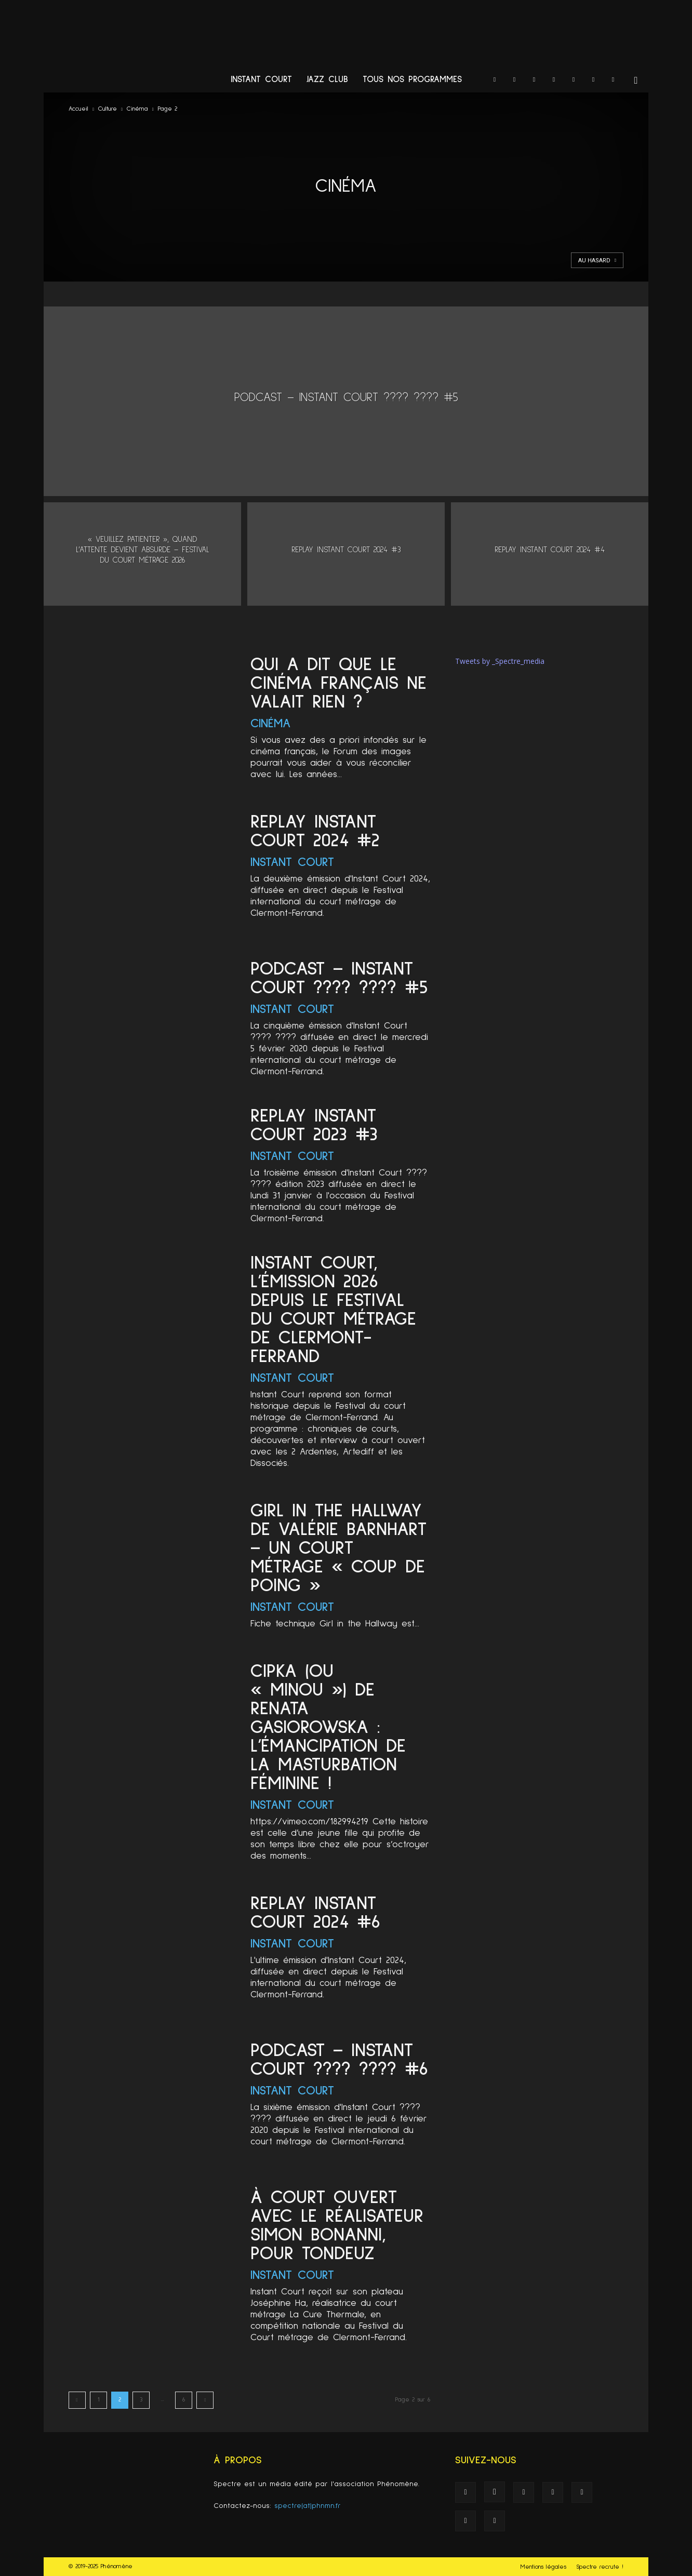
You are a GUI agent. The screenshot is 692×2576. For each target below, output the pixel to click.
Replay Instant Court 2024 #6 (315, 1913)
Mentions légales (543, 2567)
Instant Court (261, 79)
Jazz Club (327, 79)
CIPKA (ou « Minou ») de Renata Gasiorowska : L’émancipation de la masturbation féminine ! (328, 1727)
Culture (107, 109)
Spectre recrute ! (599, 2567)
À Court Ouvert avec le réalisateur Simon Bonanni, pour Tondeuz (336, 2225)
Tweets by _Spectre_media (499, 661)
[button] (635, 81)
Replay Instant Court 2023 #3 (314, 1125)
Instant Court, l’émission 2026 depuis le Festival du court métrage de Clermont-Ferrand (333, 1310)
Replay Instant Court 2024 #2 (315, 831)
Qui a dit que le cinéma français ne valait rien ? (338, 684)
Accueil (78, 109)
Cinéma (137, 109)
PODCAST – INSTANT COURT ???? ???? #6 (339, 2060)
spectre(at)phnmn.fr (307, 2506)
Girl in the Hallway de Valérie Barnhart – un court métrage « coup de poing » (338, 1548)
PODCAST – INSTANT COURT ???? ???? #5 (339, 978)
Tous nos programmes (412, 79)
